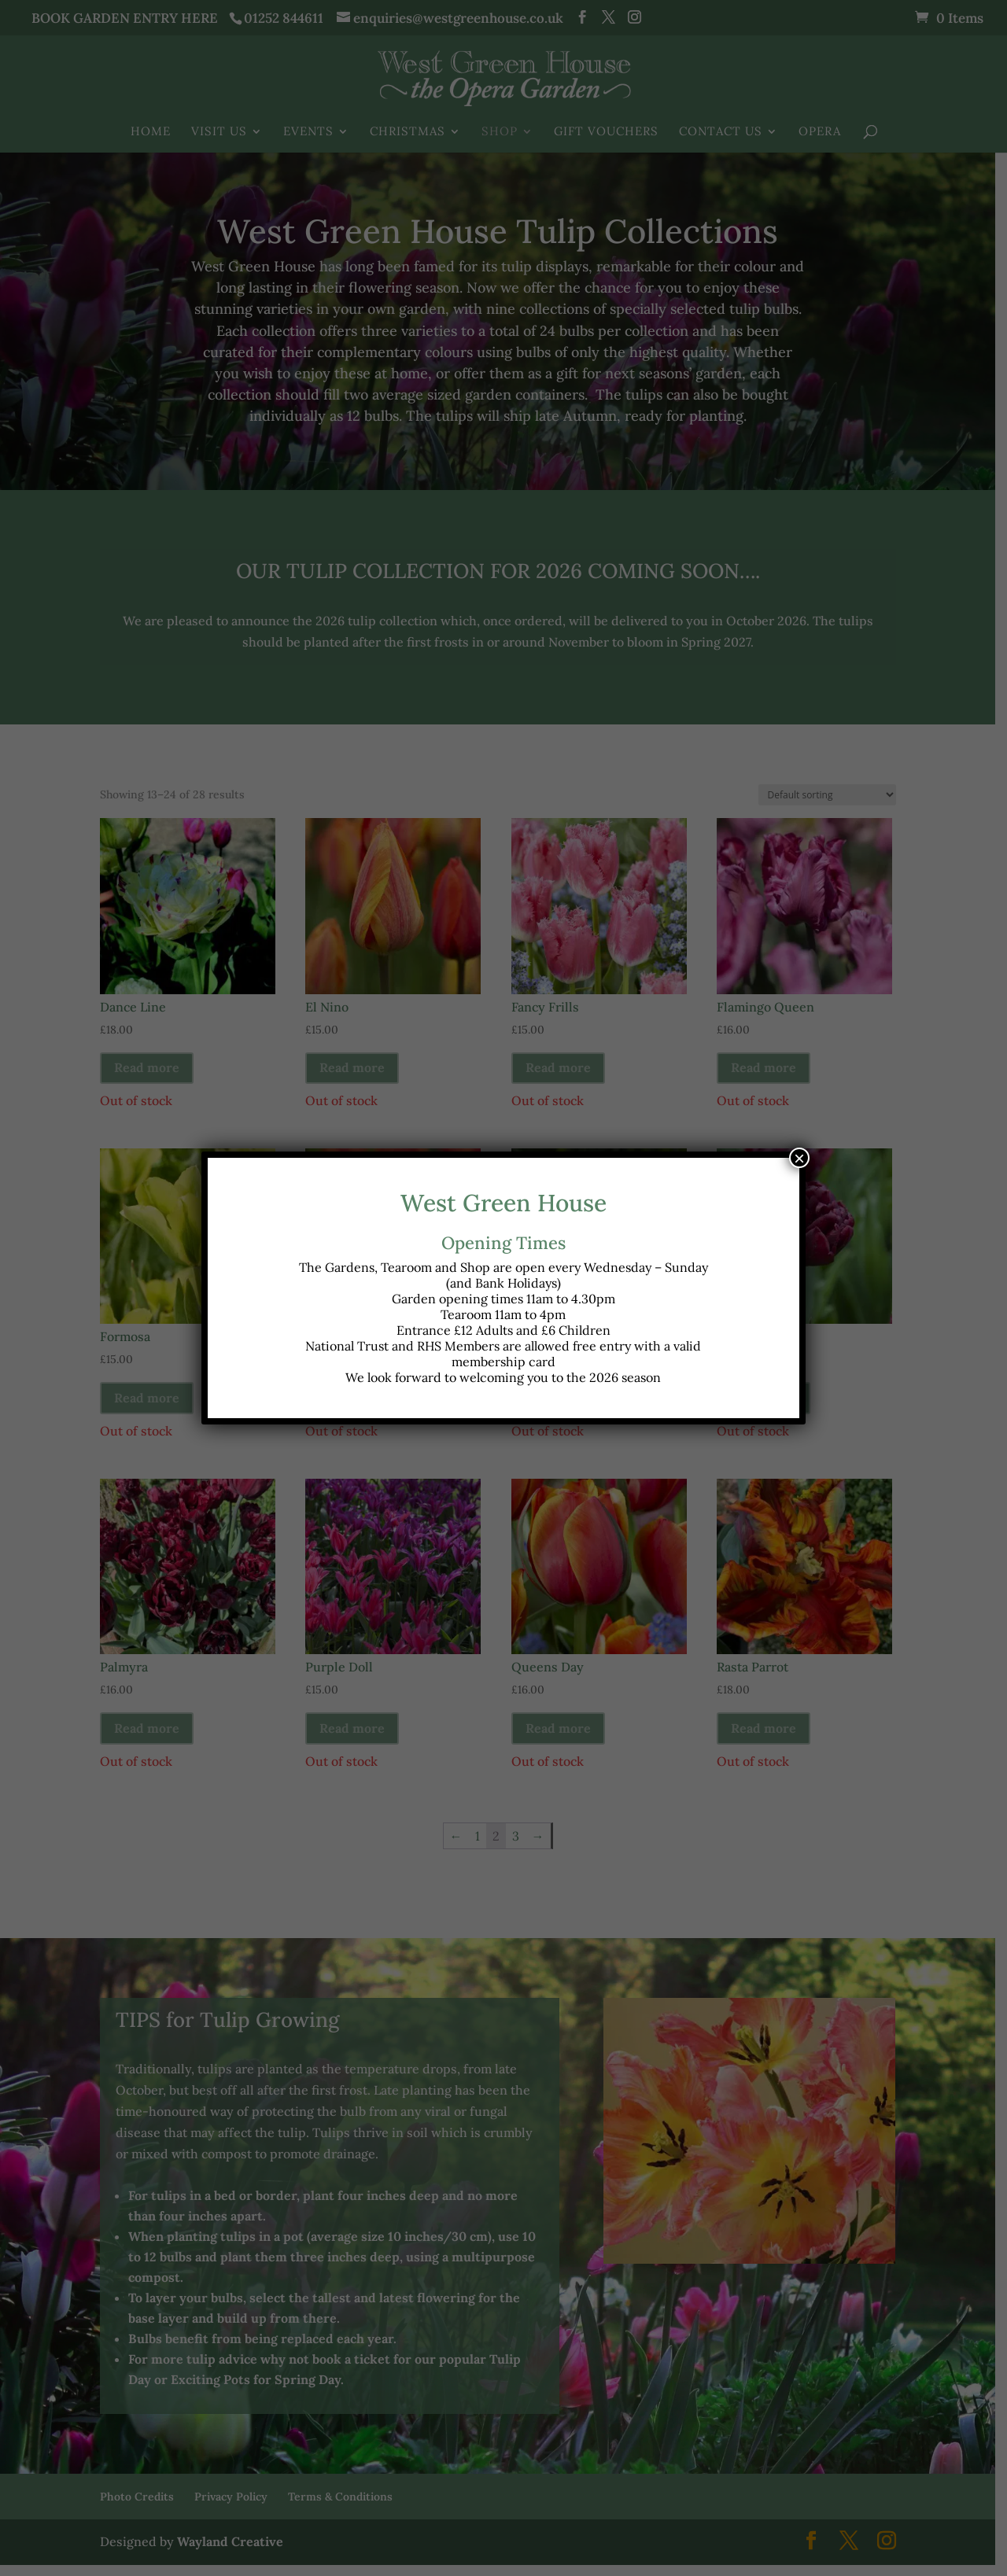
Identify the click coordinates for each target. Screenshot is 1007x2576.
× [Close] (799, 1158)
